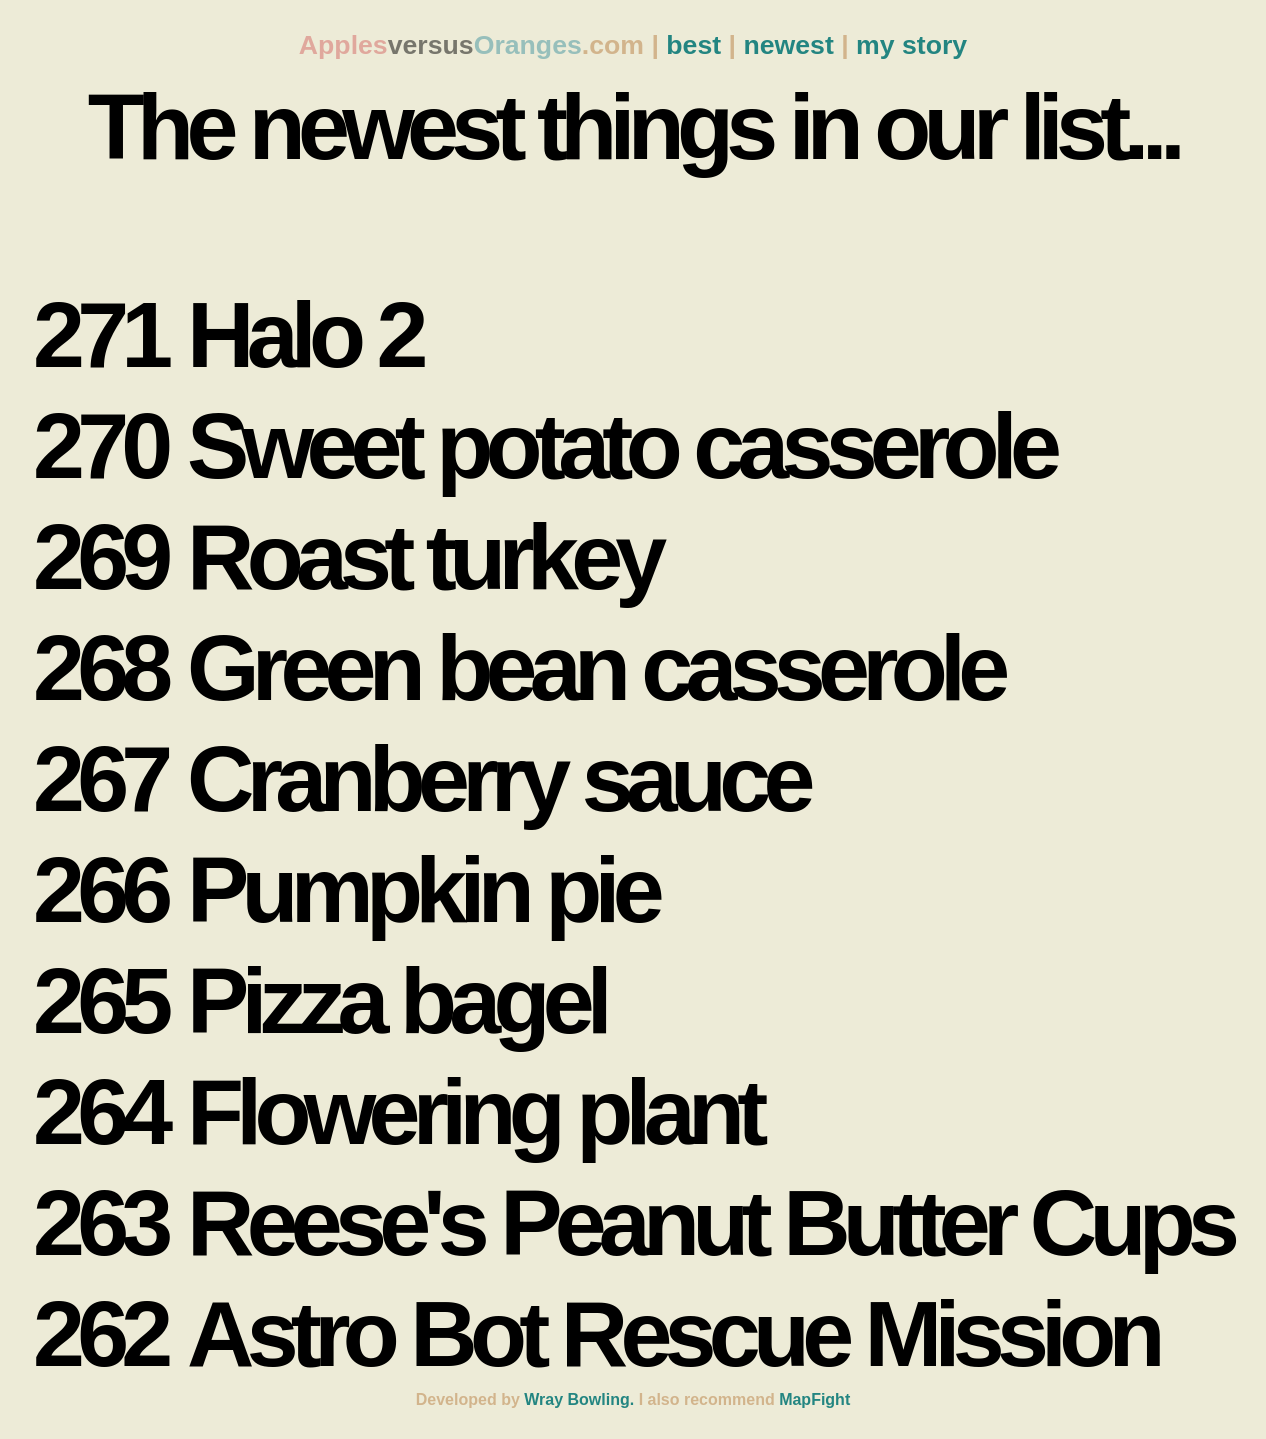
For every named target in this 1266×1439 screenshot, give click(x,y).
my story (911, 45)
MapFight (814, 1399)
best (693, 45)
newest (788, 45)
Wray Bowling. (579, 1399)
